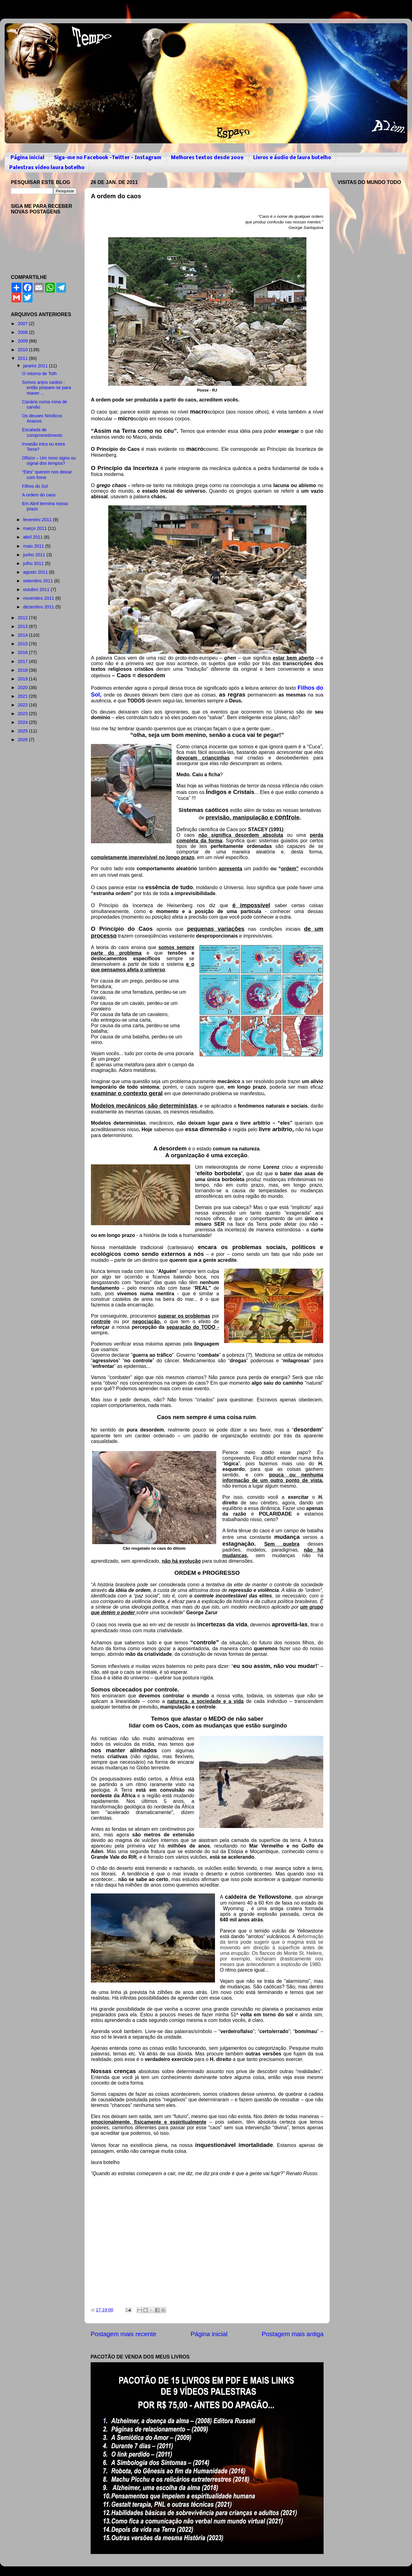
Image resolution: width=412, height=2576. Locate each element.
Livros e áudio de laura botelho (292, 157)
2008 (23, 332)
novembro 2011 (39, 598)
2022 (23, 704)
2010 (23, 349)
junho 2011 (35, 554)
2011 (23, 358)
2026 (23, 739)
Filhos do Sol (35, 486)
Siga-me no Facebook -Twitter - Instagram (107, 157)
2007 (23, 323)
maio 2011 (34, 546)
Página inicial (27, 157)
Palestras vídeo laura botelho (46, 167)
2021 (23, 696)
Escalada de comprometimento (42, 432)
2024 (23, 722)
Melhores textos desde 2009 (207, 157)
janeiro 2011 (36, 365)
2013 (23, 626)
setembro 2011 (38, 580)
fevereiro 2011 (38, 519)
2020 (23, 687)
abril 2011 (33, 537)
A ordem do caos (39, 494)
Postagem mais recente (123, 2334)
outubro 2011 (37, 589)
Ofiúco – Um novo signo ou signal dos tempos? (49, 460)
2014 (23, 635)
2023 (23, 713)
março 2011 (35, 528)
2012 (23, 617)
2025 (23, 730)
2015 (23, 643)
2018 (23, 670)
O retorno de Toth (39, 373)
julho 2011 (34, 563)
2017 (23, 661)
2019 (23, 678)
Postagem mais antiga (293, 2334)
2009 (23, 340)
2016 (23, 652)
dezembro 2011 (39, 606)
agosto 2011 (36, 572)
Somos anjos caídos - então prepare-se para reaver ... (46, 388)
